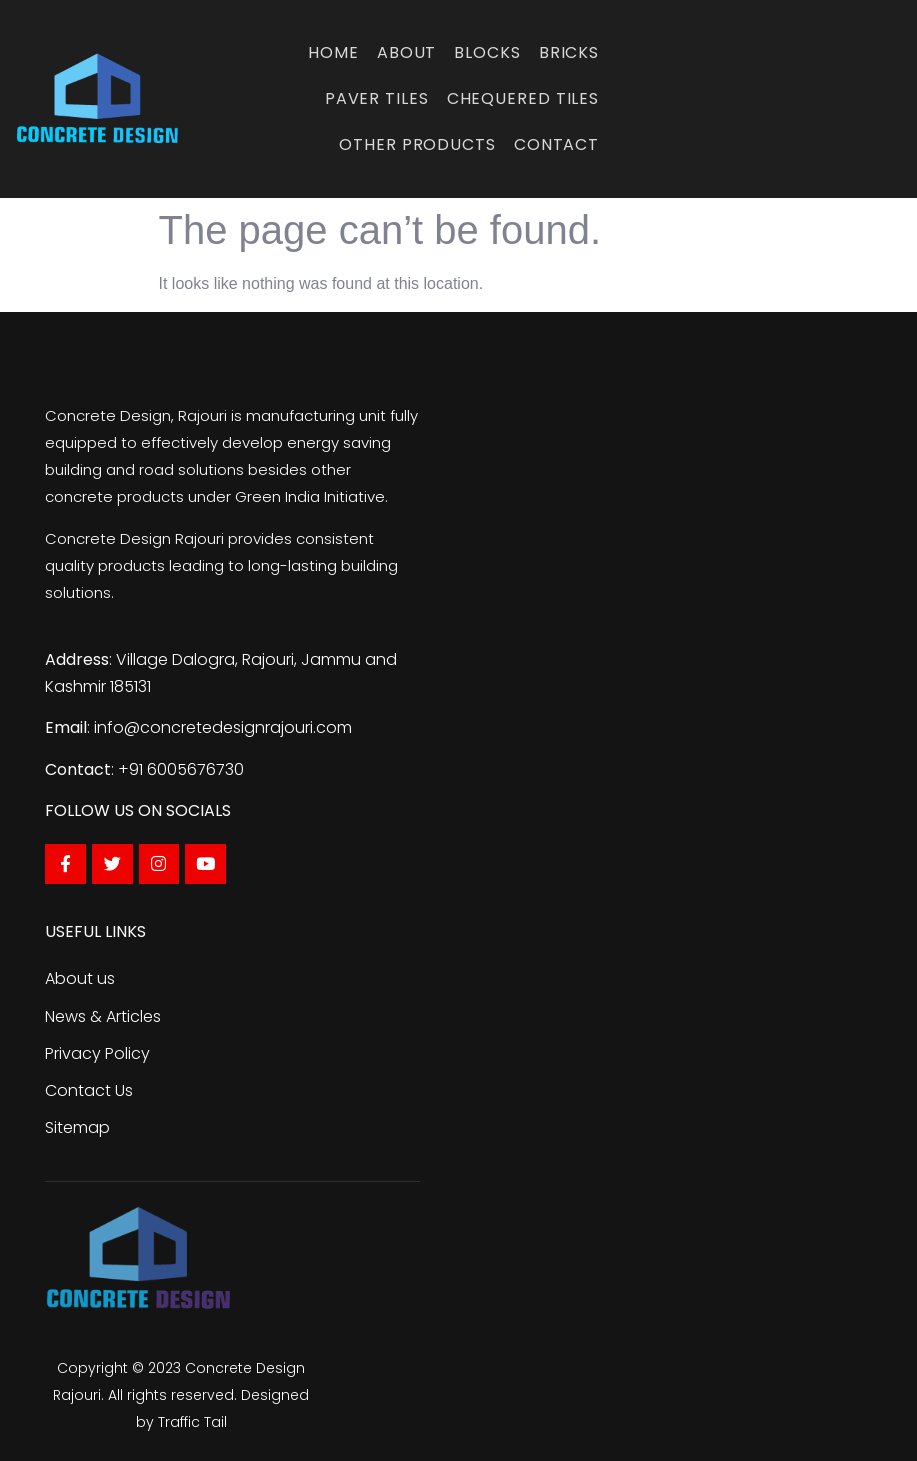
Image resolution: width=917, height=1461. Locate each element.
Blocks (487, 52)
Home (333, 52)
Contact (556, 144)
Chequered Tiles (523, 98)
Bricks (569, 52)
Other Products (417, 144)
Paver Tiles (377, 98)
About (407, 52)
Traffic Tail (192, 1422)
